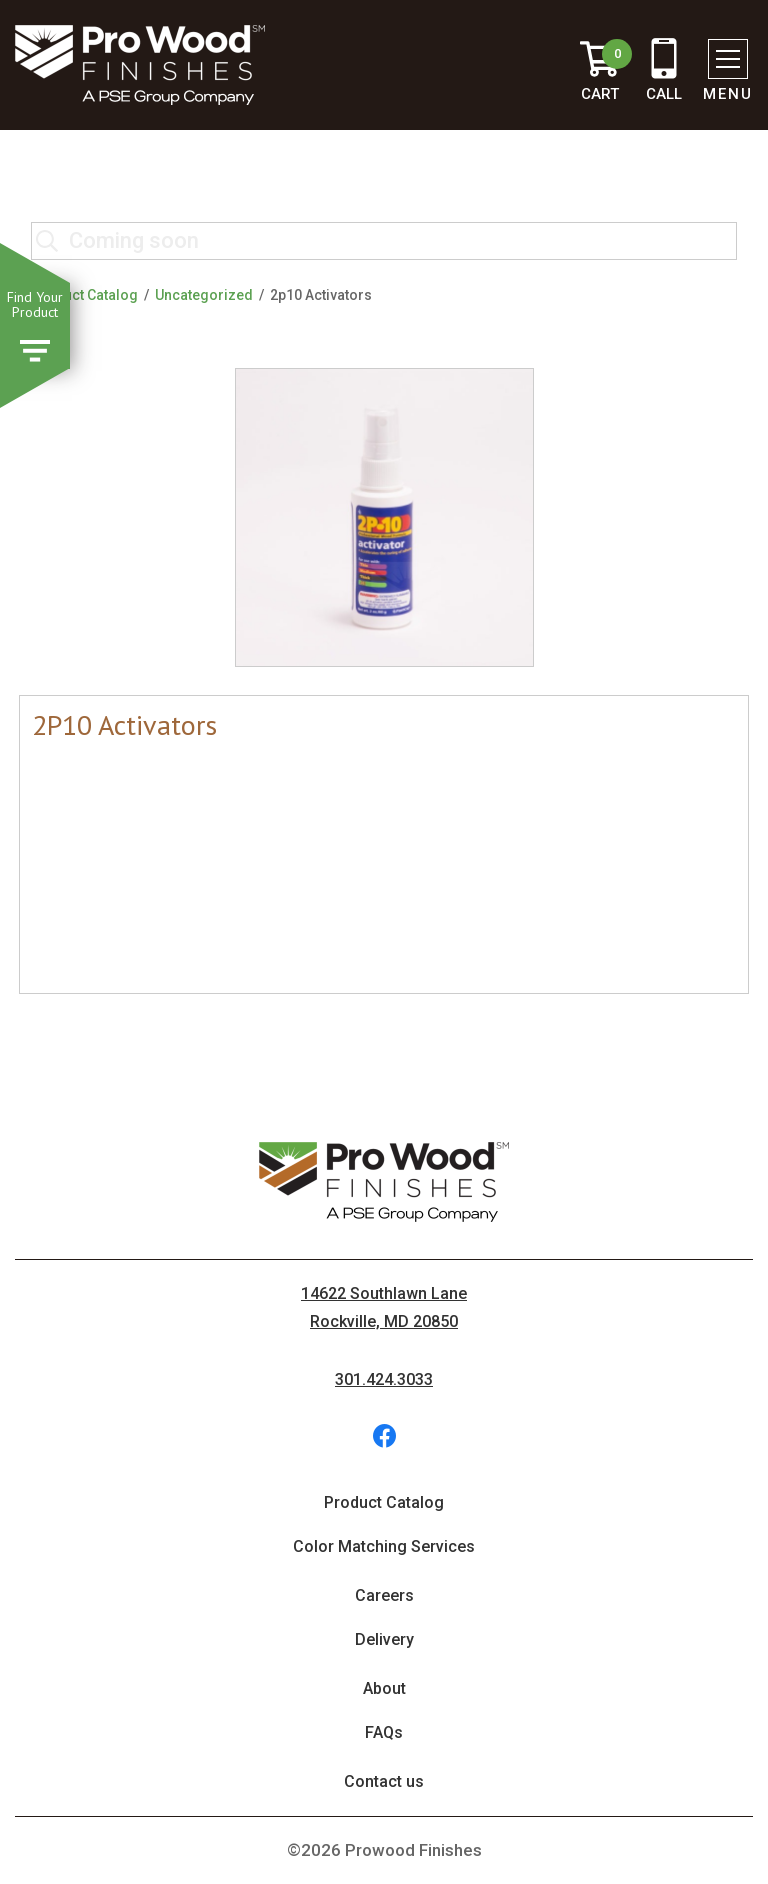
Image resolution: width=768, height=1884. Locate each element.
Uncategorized (204, 295)
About (384, 1688)
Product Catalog (84, 295)
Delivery (384, 1639)
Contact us (384, 1781)
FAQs (384, 1732)
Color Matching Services (384, 1546)
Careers (384, 1595)
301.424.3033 (384, 1379)
